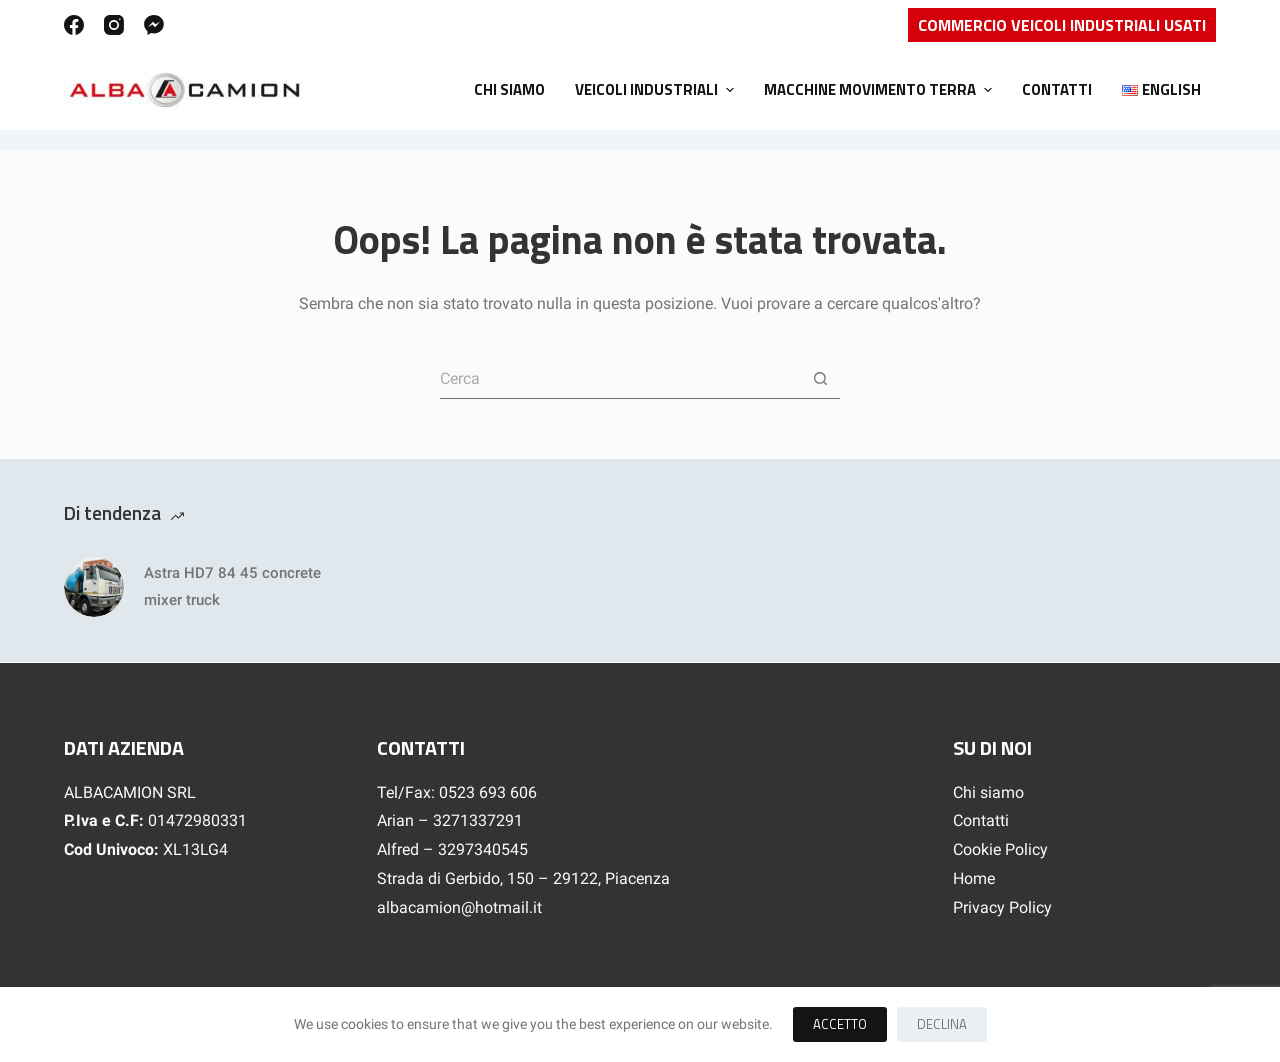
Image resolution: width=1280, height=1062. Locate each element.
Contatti (981, 820)
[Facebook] (74, 25)
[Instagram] (114, 25)
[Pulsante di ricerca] (820, 379)
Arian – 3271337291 (450, 820)
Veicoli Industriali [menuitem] (657, 89)
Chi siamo (988, 792)
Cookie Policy (1000, 849)
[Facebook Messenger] (154, 25)
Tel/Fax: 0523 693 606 (457, 792)
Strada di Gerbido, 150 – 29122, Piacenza (523, 878)
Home (974, 878)
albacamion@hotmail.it (459, 907)
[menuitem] (1162, 90)
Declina (942, 1024)
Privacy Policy (1002, 907)
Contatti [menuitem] (1057, 89)
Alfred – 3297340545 (452, 849)
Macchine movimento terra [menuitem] (880, 89)
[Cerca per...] (620, 379)
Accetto (840, 1024)
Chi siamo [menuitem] (509, 89)
